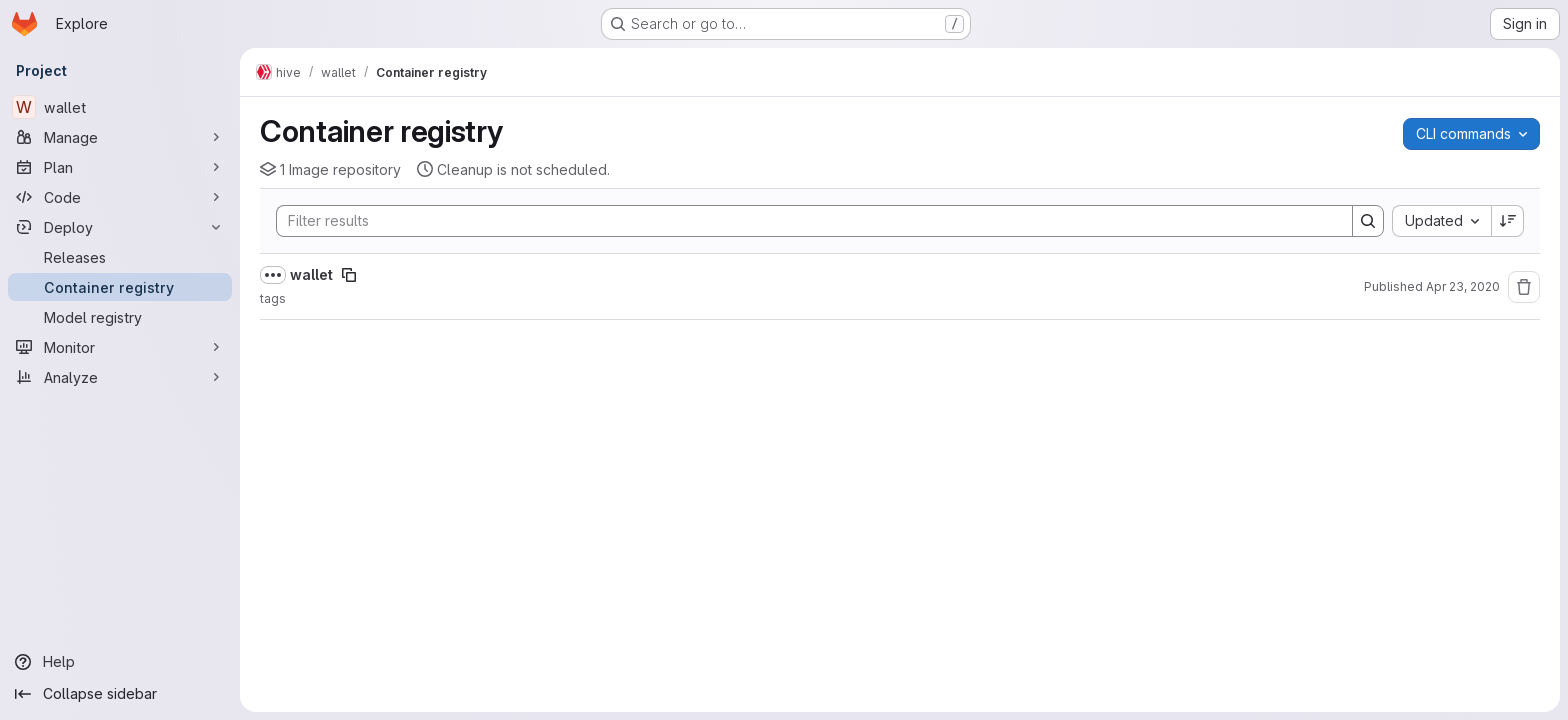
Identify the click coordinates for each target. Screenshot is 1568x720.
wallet (311, 274)
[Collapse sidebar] (120, 694)
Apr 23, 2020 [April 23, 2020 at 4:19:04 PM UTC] (1463, 286)
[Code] (120, 197)
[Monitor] (120, 347)
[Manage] (120, 137)
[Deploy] (120, 227)
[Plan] (120, 167)
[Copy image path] (349, 275)
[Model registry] (120, 317)
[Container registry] (120, 287)
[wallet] (120, 107)
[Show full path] (273, 275)
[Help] (120, 662)
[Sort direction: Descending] (1508, 221)
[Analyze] (120, 377)
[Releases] (120, 257)
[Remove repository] (1524, 287)
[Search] (804, 221)
